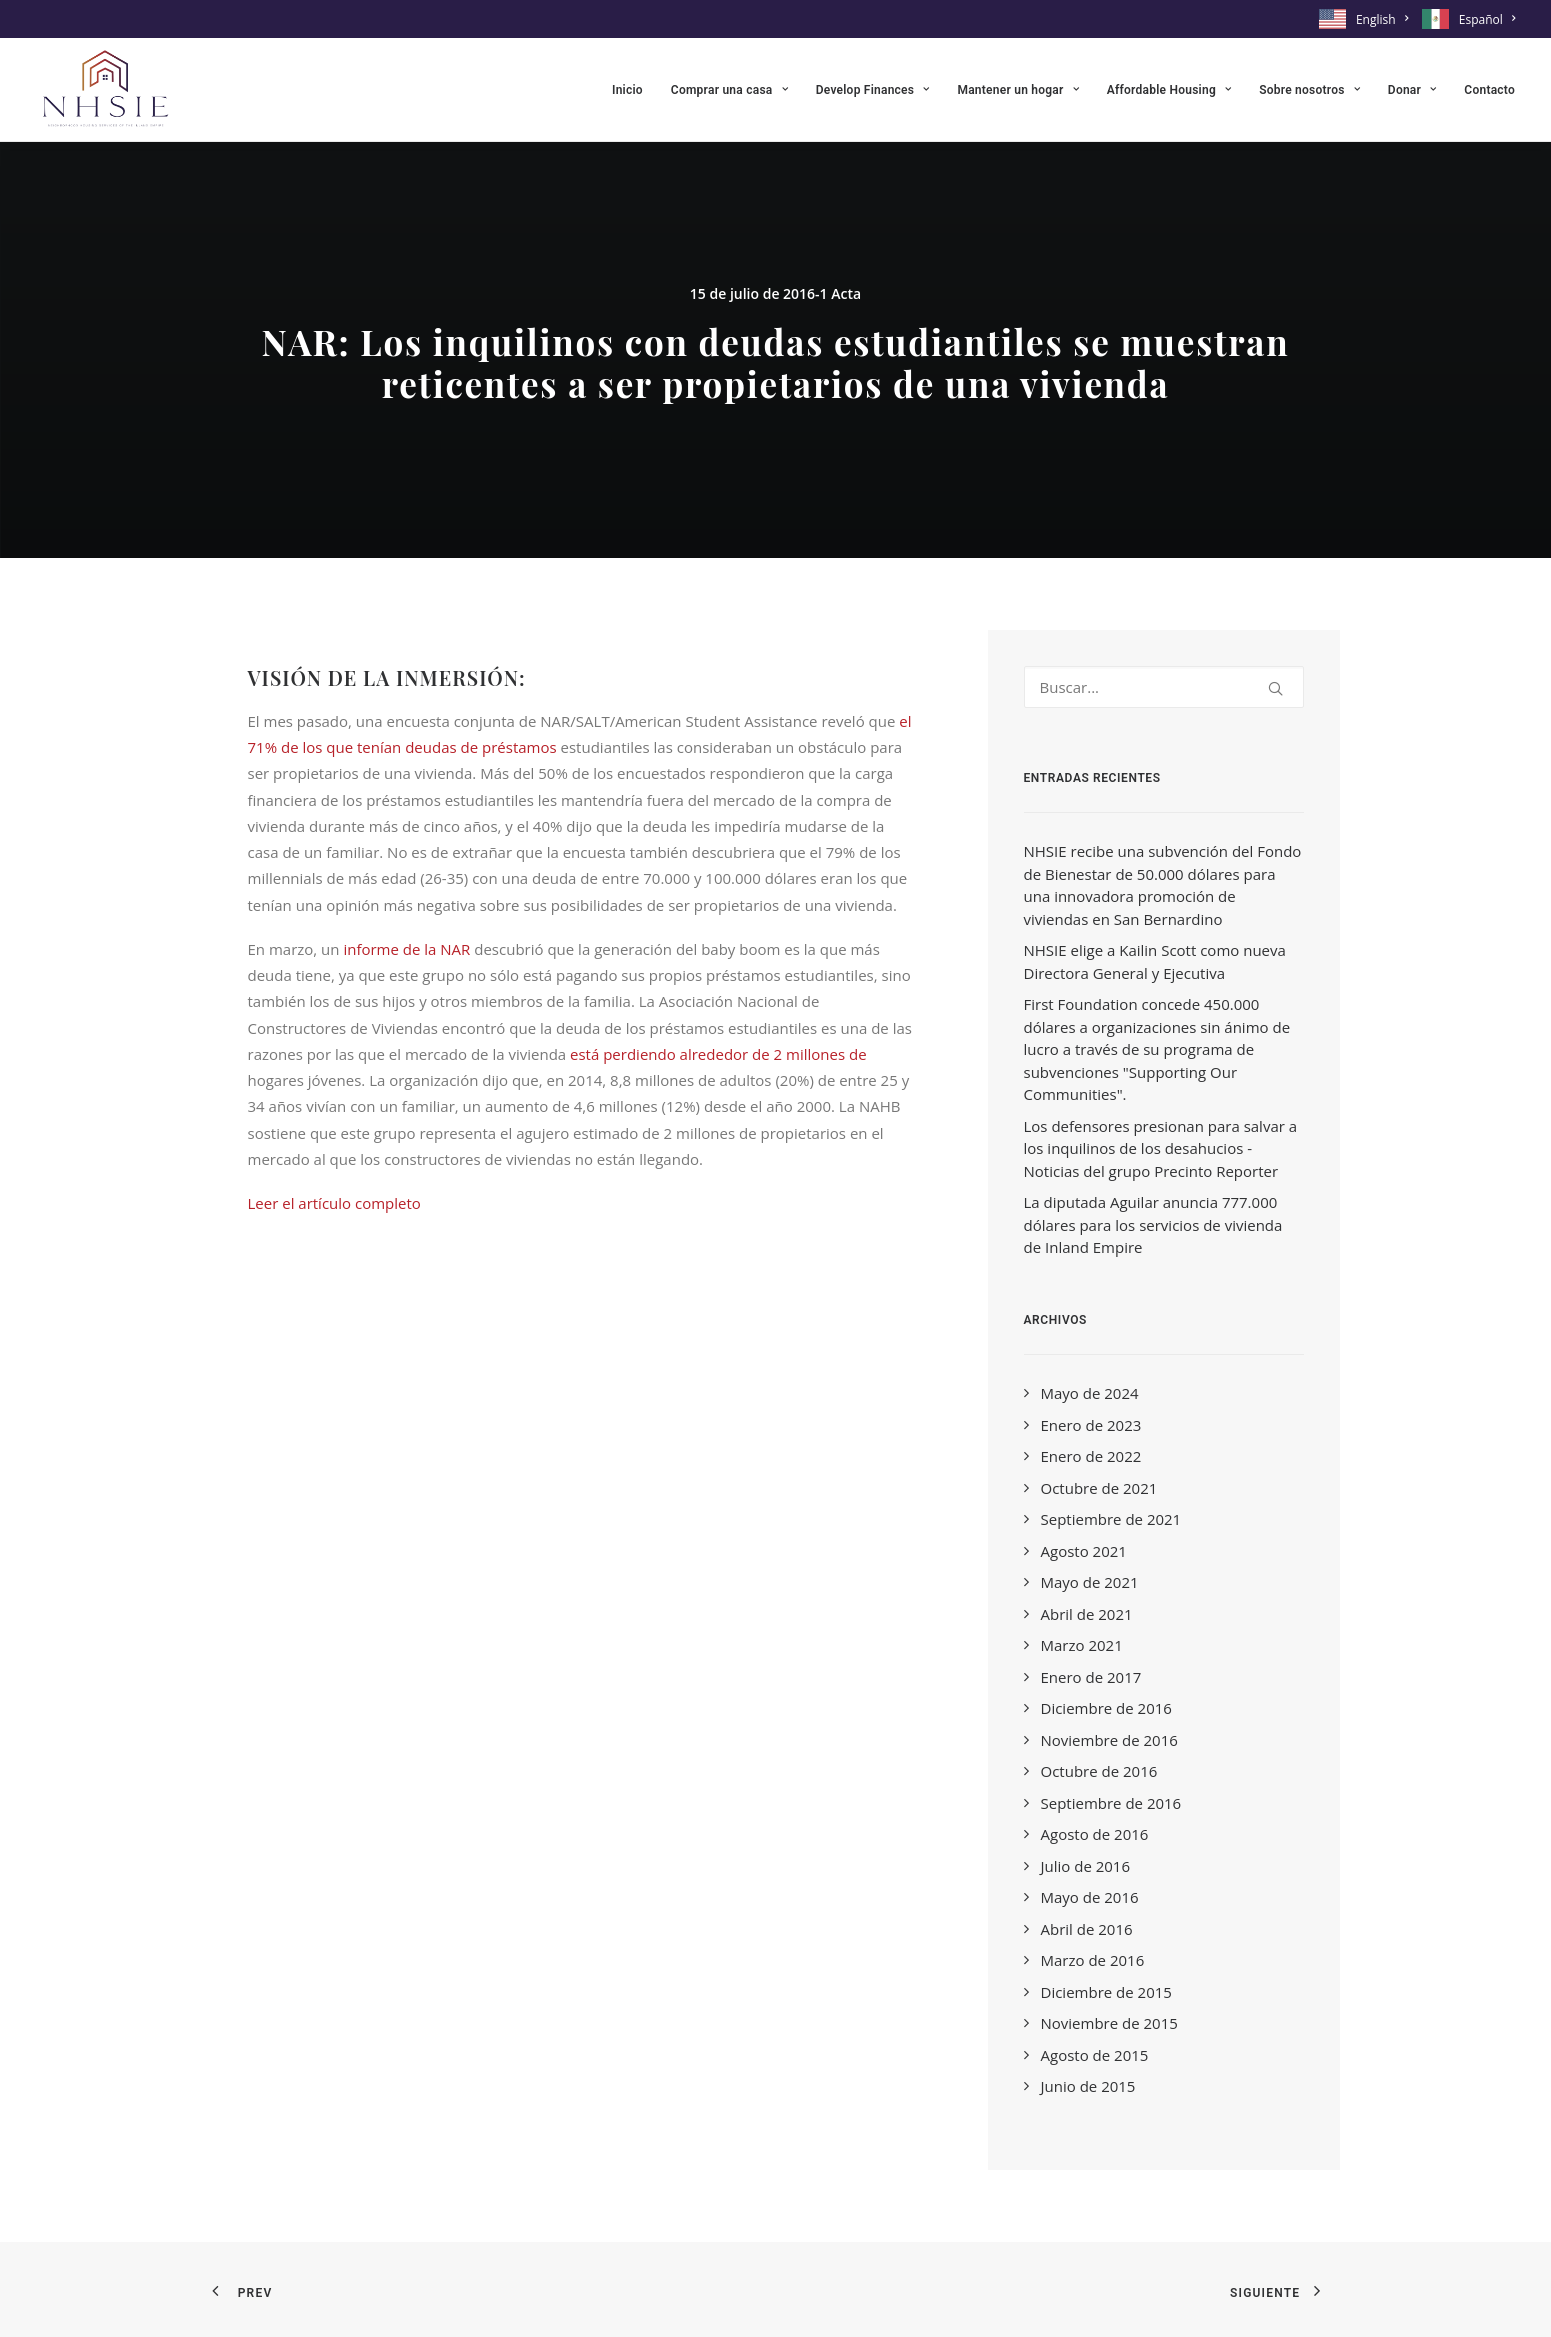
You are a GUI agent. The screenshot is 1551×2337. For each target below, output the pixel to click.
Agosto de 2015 (1095, 2055)
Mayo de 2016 (1090, 1897)
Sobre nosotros (1309, 90)
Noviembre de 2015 (1109, 2023)
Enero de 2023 (1091, 1425)
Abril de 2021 (1087, 1614)
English (1382, 19)
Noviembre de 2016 (1109, 1740)
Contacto (1489, 90)
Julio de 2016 (1086, 1866)
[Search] (1164, 687)
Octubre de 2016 (1099, 1771)
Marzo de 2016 (1093, 1960)
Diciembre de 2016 (1106, 1708)
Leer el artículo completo (334, 1203)
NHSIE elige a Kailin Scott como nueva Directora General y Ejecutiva (1155, 961)
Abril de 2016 (1087, 1929)
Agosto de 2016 (1095, 1834)
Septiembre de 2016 (1111, 1803)
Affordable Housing (1169, 90)
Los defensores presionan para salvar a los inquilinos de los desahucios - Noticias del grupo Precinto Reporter (1161, 1148)
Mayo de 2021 (1090, 1582)
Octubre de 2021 (1099, 1488)
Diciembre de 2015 (1106, 1992)
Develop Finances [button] (873, 90)
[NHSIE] (104, 89)
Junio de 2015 (1088, 2086)
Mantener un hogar (1017, 90)
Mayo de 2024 (1090, 1393)
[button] (1275, 688)
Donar (1412, 90)
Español (1487, 19)
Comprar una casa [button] (729, 90)
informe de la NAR (406, 949)
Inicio (627, 90)
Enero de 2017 (1091, 1677)
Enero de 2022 (1091, 1456)
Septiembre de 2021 (1111, 1519)
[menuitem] (1367, 19)
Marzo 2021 (1082, 1645)
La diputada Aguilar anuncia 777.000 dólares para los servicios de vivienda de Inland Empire (1153, 1224)
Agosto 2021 (1084, 1551)
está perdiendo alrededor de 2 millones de (718, 1054)
